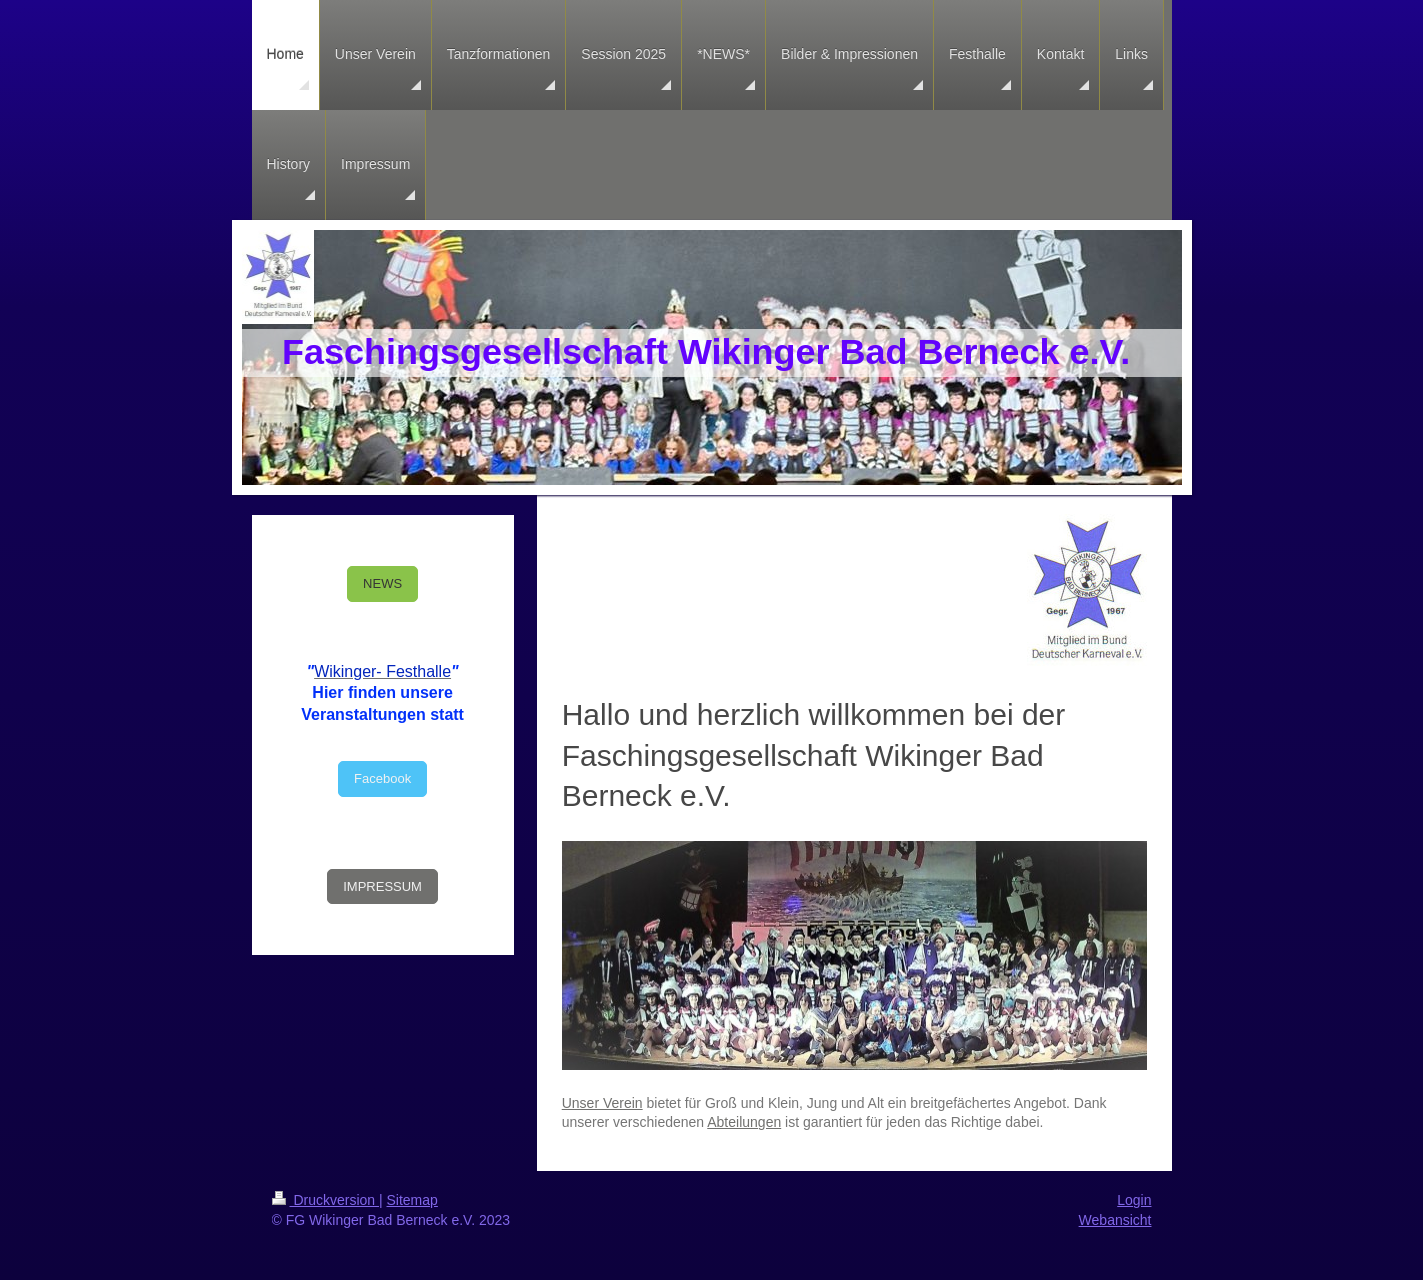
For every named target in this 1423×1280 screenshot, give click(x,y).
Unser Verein (602, 1103)
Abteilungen (744, 1122)
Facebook (382, 778)
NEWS (382, 583)
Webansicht (1115, 1220)
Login (1134, 1200)
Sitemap (412, 1200)
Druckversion (325, 1200)
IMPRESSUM (382, 886)
